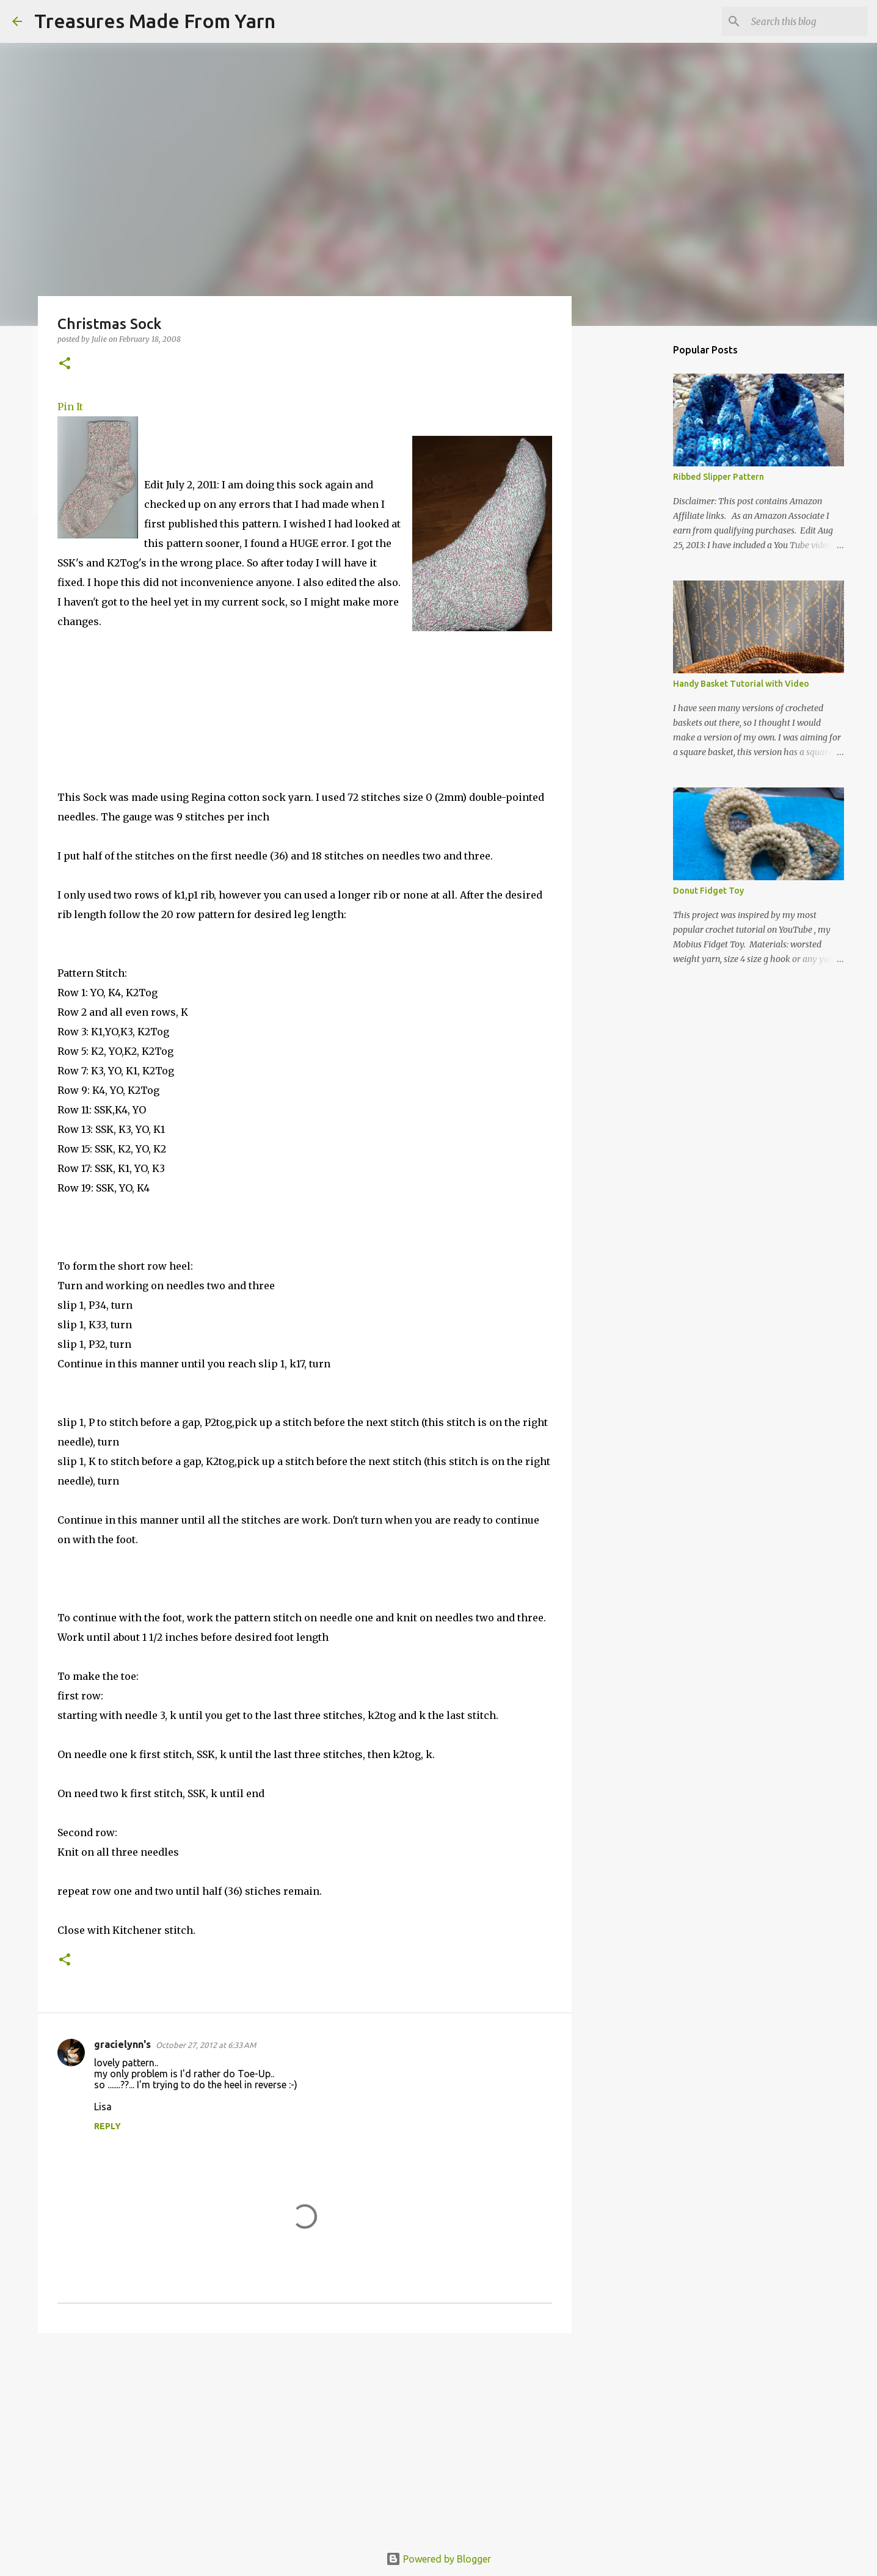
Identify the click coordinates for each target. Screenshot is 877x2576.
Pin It (70, 406)
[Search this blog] (803, 21)
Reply (107, 2126)
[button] (64, 364)
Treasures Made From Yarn (154, 21)
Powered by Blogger (438, 2558)
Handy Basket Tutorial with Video (741, 684)
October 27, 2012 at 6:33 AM (206, 2045)
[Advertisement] (305, 2436)
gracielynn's (122, 2044)
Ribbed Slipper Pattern (718, 477)
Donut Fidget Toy (708, 890)
